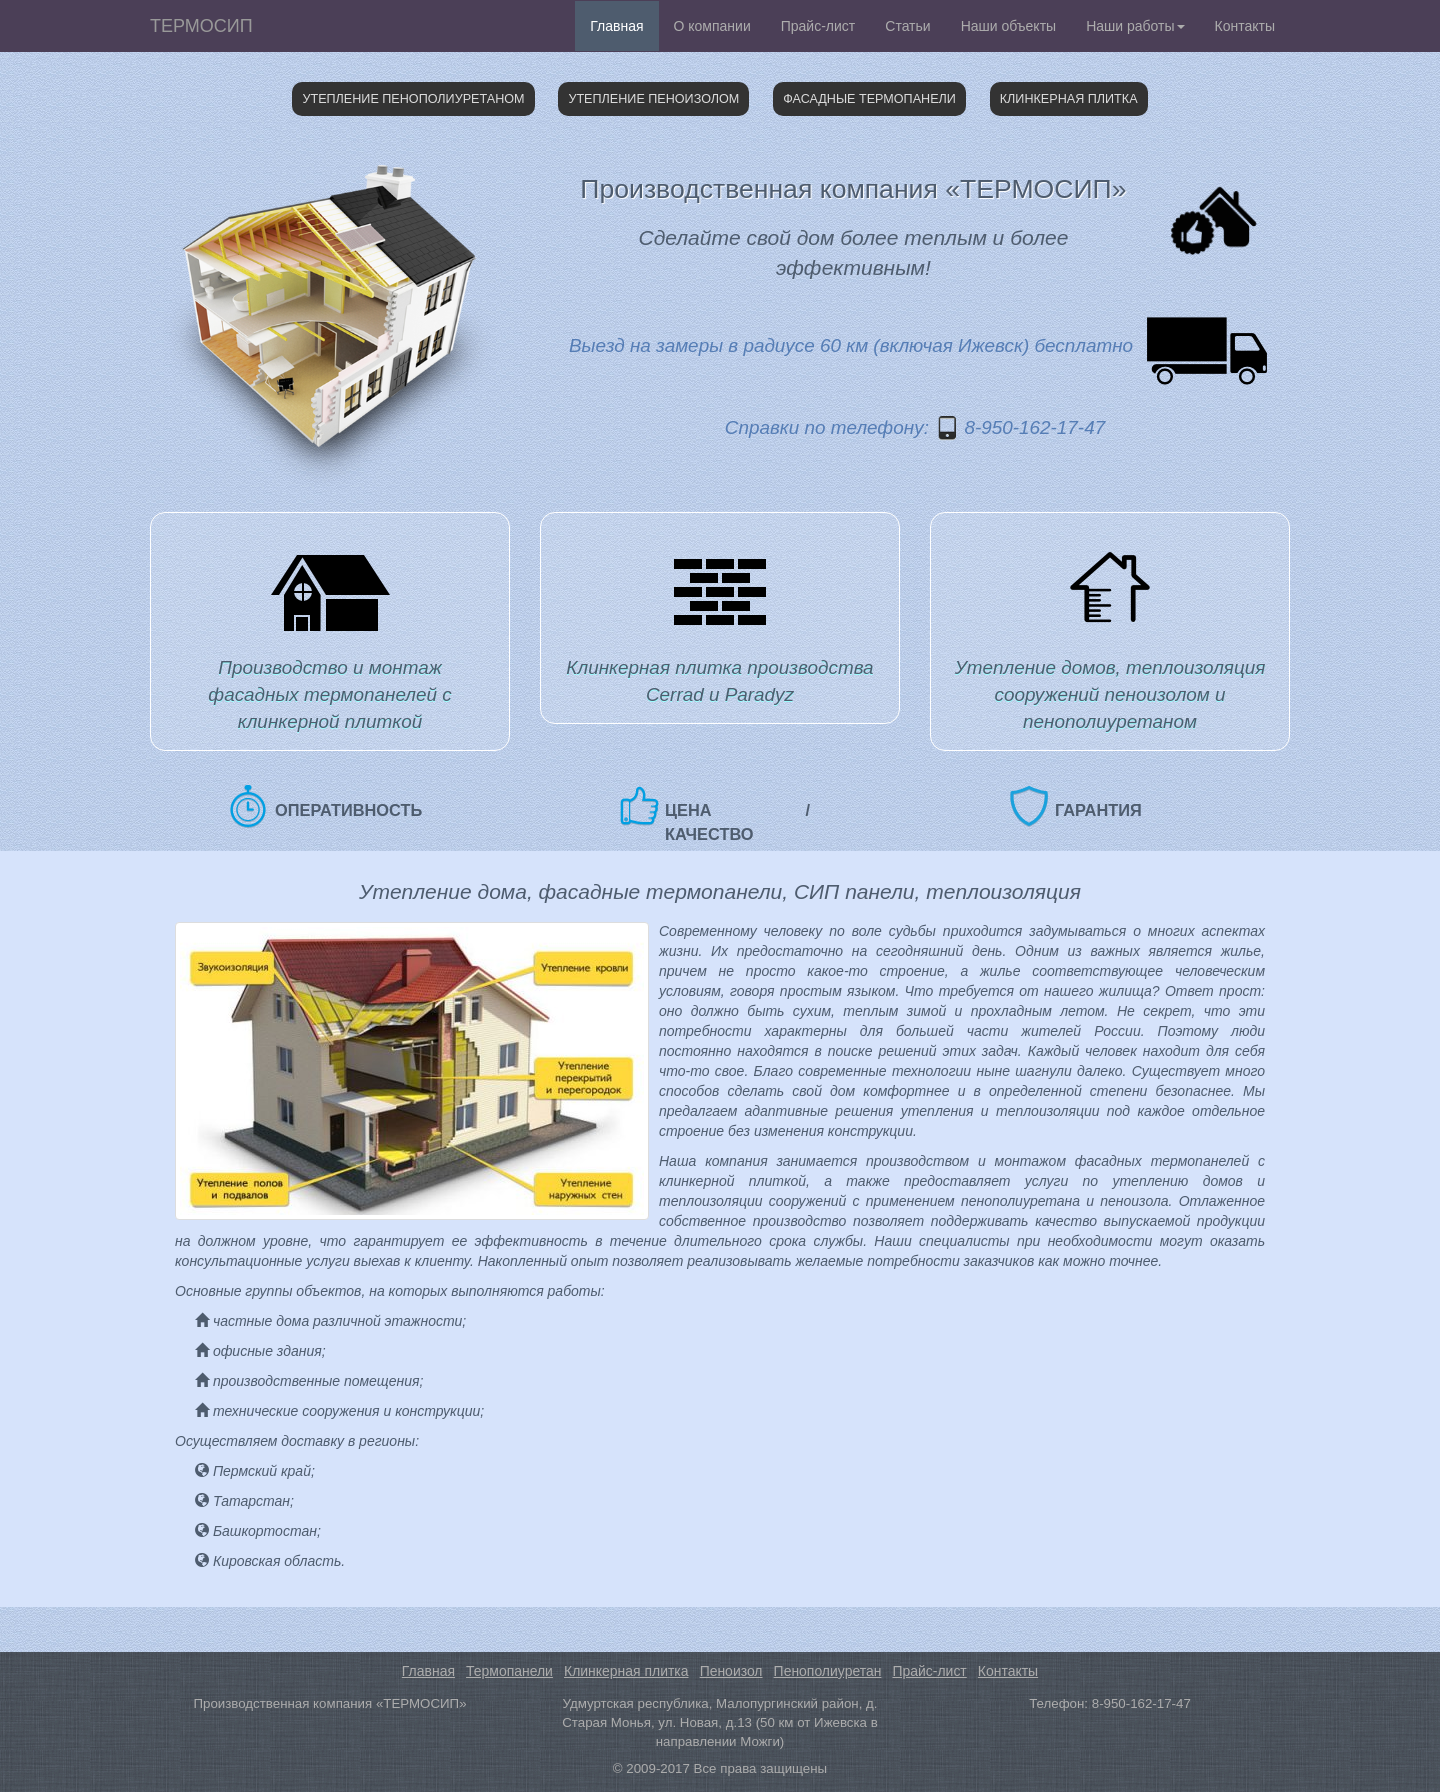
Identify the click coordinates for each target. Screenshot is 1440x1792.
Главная (616, 26)
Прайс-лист (818, 26)
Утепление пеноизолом (653, 99)
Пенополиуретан (828, 1671)
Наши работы (1135, 26)
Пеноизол (731, 1671)
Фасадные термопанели (869, 99)
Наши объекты (1008, 26)
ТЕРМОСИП (201, 26)
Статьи (907, 26)
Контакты (1245, 26)
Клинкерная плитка (1069, 99)
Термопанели (509, 1671)
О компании (712, 26)
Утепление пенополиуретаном (413, 99)
